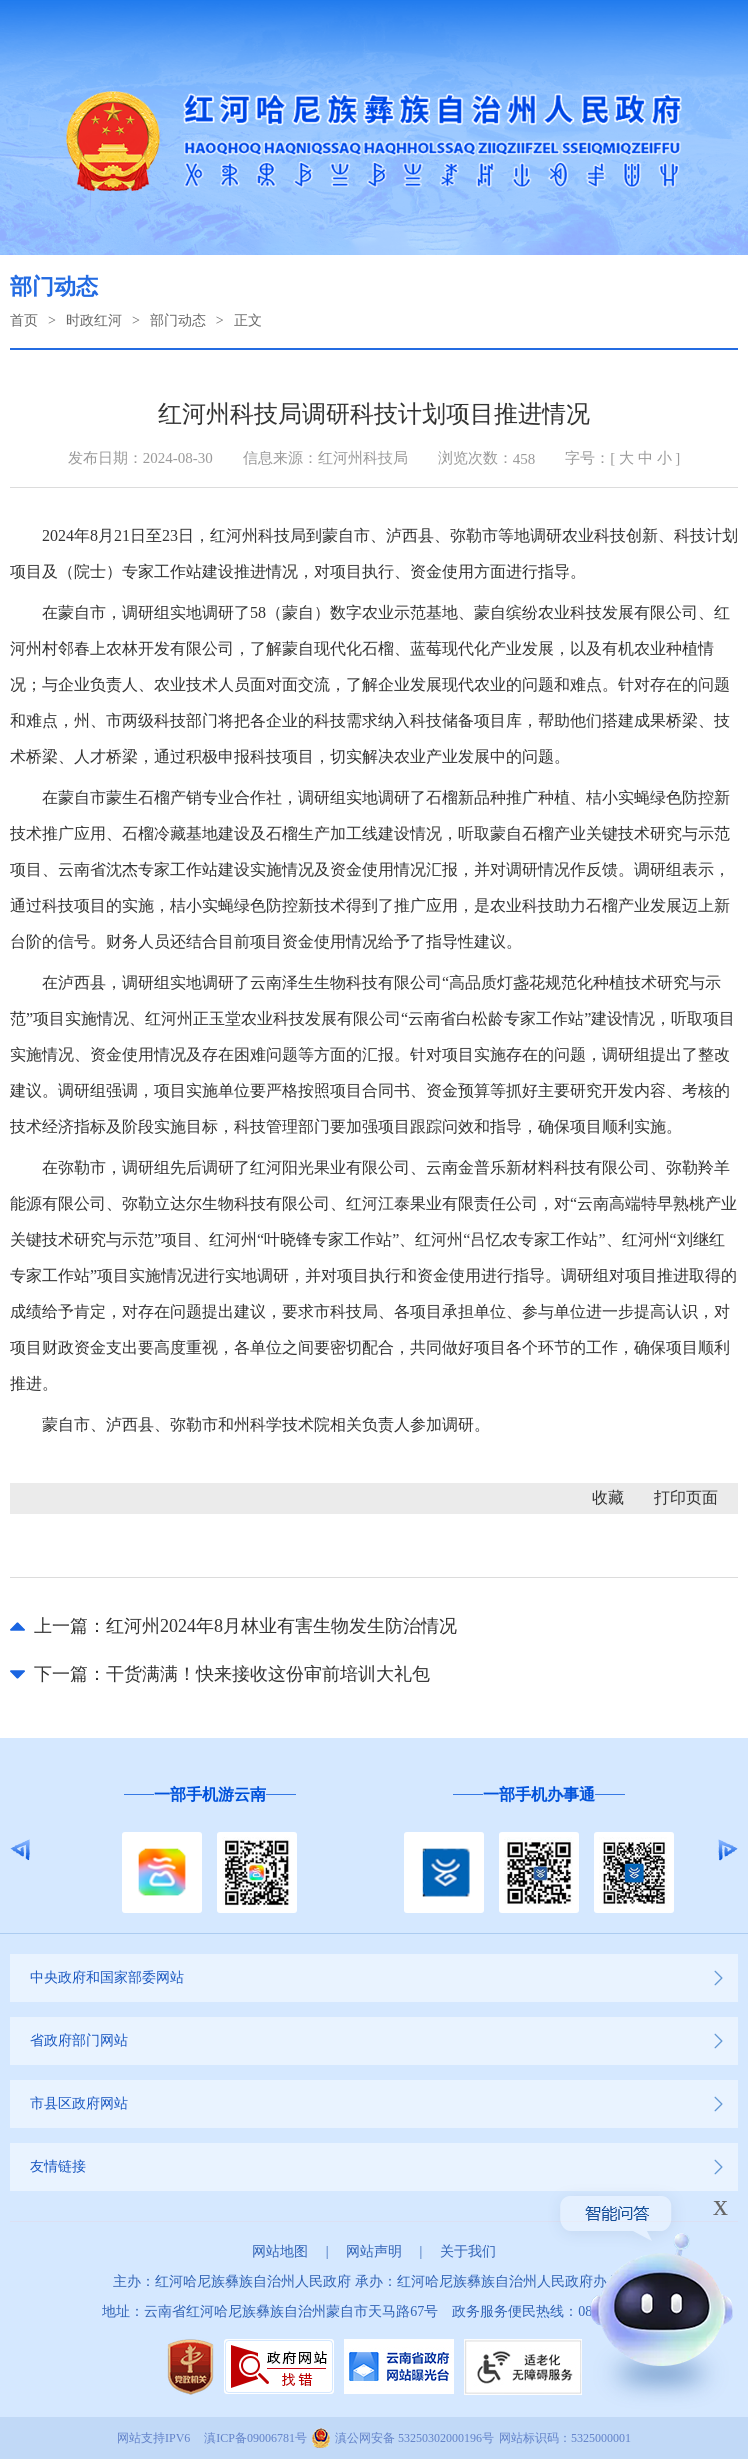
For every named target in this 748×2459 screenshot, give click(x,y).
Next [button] (727, 1850)
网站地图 (280, 2251)
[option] (209, 1850)
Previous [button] (20, 1850)
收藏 (608, 1497)
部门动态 (178, 320)
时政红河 (94, 320)
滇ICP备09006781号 (255, 2438)
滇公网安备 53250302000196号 (414, 2438)
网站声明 (374, 2251)
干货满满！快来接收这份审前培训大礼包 (268, 1674)
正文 (248, 320)
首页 (24, 320)
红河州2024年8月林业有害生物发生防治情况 (281, 1626)
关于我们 (468, 2251)
